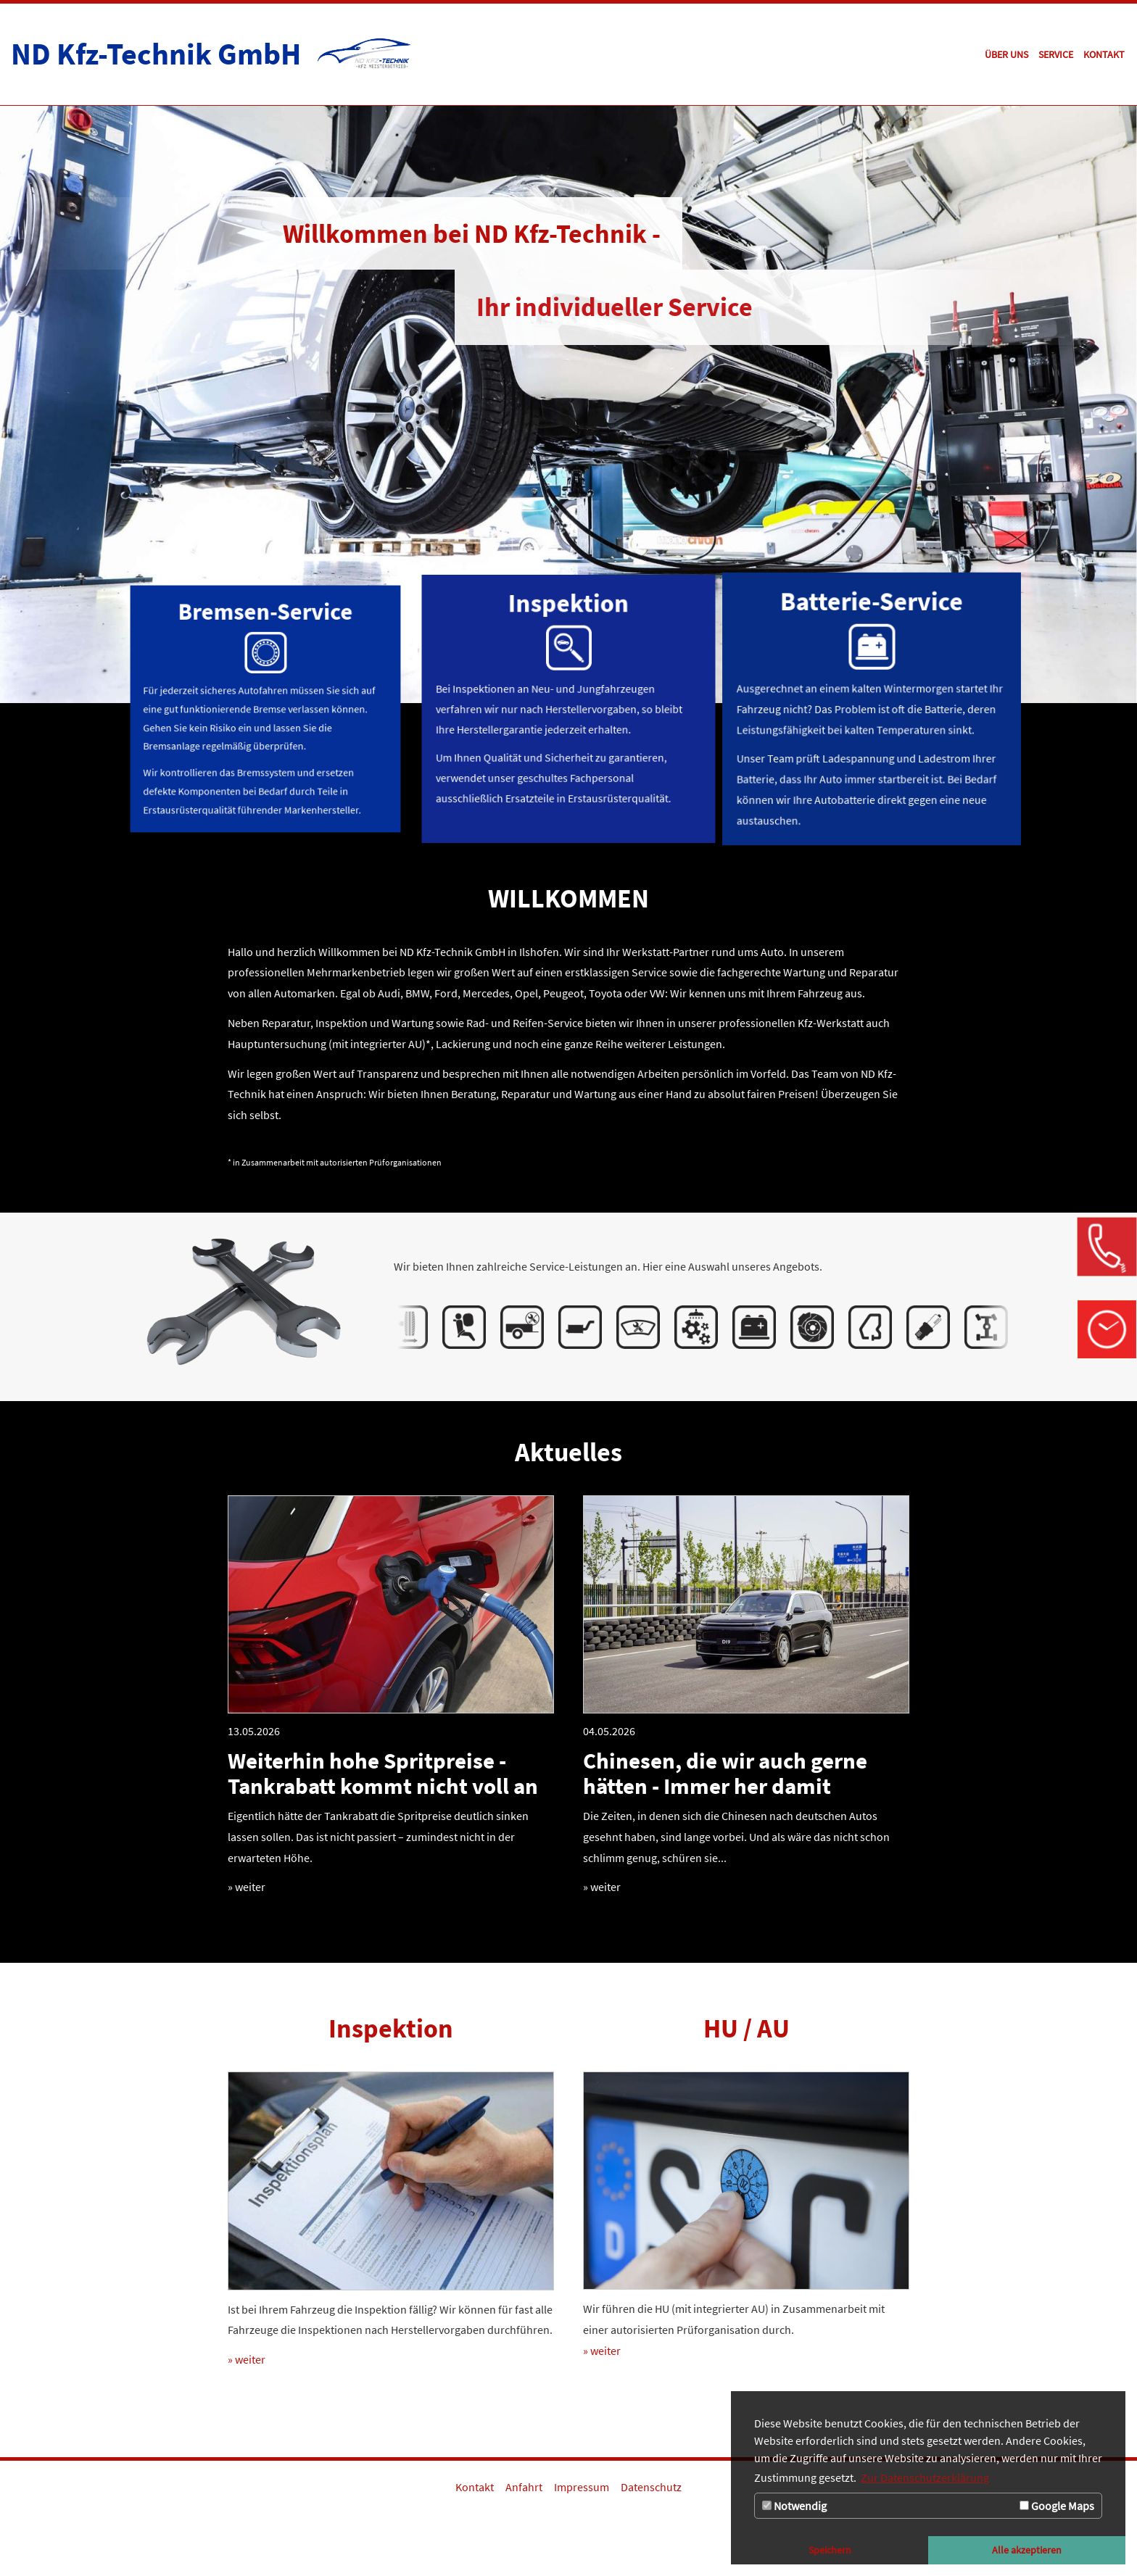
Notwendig (794, 2505)
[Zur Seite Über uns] (1006, 54)
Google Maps (1057, 2505)
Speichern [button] (830, 2549)
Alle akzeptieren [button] (1027, 2549)
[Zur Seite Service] (1055, 54)
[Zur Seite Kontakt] (1104, 54)
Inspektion (390, 2028)
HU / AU (746, 2028)
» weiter (246, 1886)
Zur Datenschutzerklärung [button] (925, 2477)
